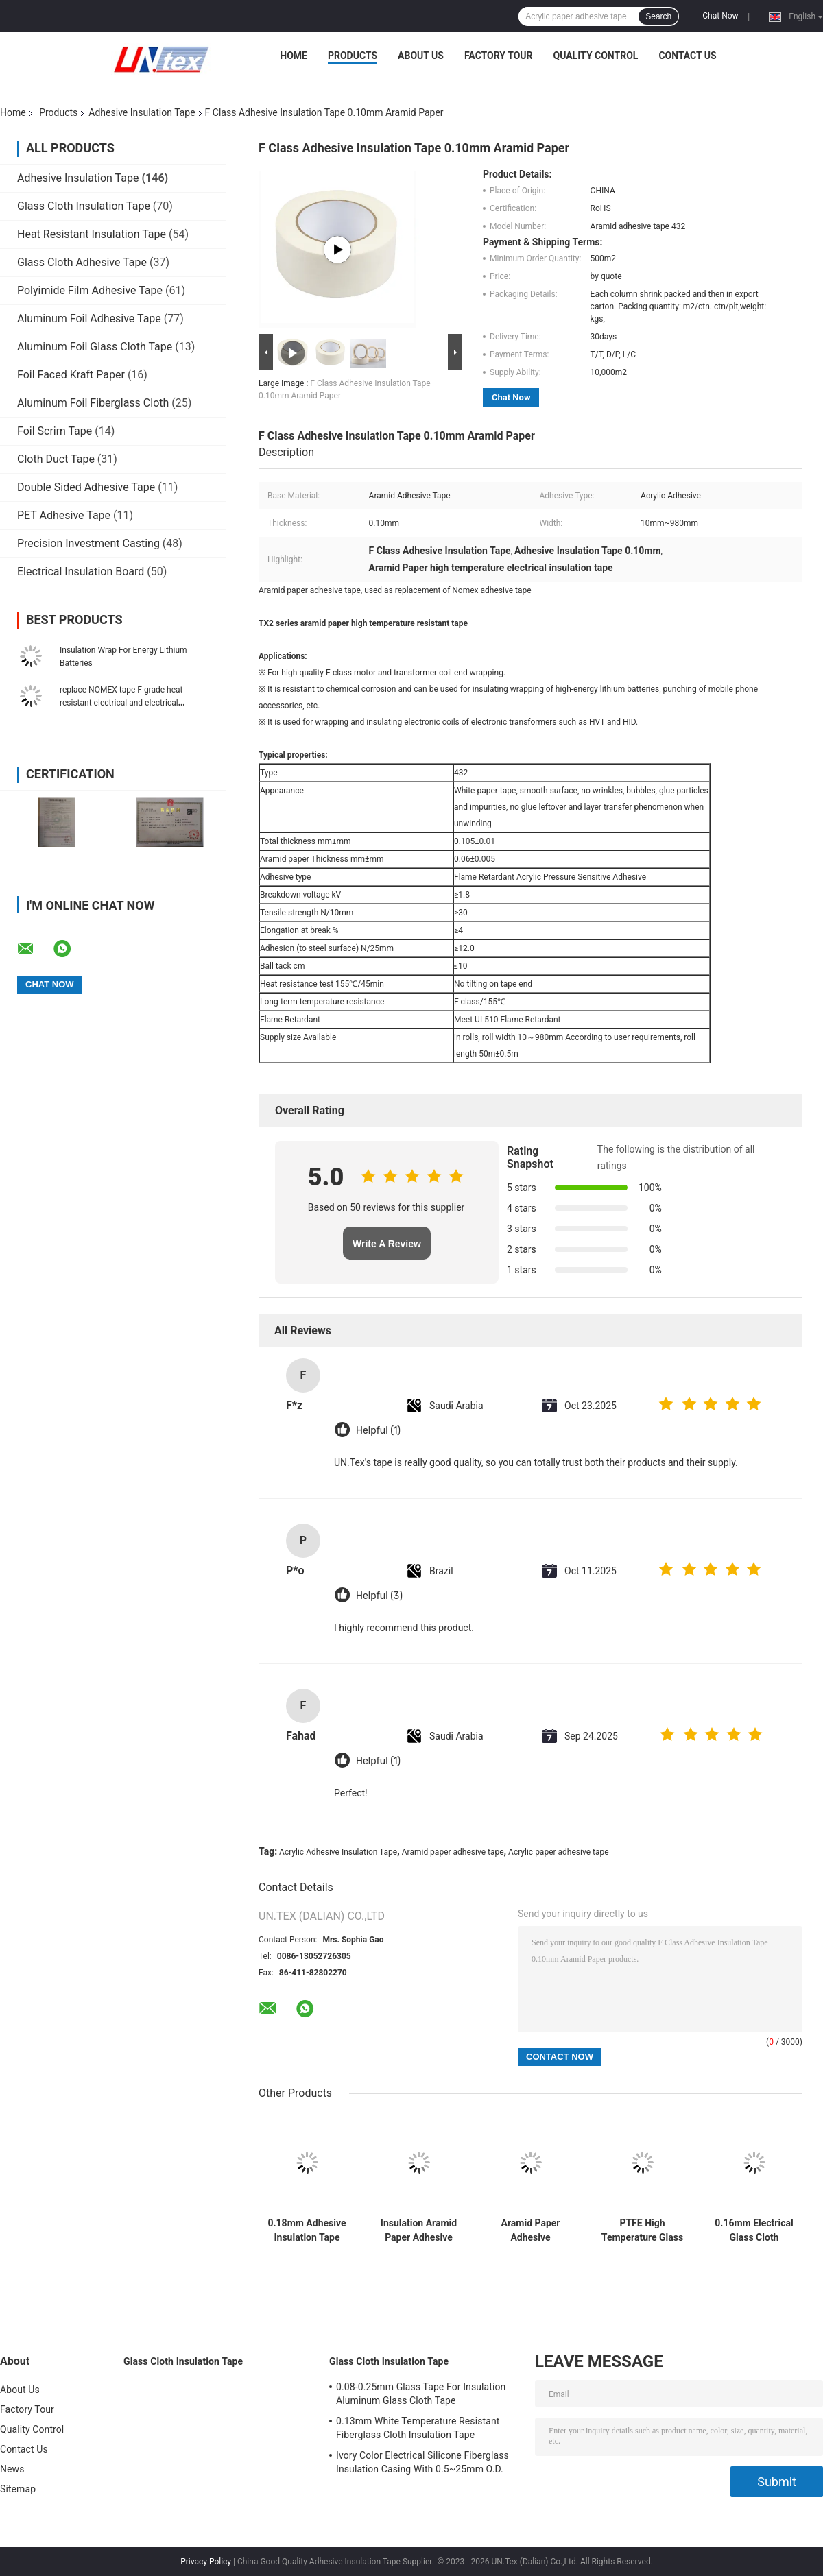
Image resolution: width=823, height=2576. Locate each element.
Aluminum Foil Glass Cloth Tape (94, 346)
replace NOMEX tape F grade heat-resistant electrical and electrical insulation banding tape (122, 703)
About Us (421, 55)
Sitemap (18, 2488)
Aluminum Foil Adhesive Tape (89, 318)
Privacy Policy (205, 2561)
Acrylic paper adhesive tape (558, 1852)
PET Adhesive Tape (63, 515)
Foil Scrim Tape (54, 430)
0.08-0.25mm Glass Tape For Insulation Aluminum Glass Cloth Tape (420, 2393)
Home (293, 55)
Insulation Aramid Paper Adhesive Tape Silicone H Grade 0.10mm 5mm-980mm (419, 2230)
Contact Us (687, 55)
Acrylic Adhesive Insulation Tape (338, 1852)
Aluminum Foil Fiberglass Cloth (93, 402)
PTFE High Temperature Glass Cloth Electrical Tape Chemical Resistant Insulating (642, 2230)
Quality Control (595, 55)
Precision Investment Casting (88, 543)
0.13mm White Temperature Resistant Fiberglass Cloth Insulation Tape (417, 2428)
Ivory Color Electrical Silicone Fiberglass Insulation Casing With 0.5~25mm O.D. (422, 2462)
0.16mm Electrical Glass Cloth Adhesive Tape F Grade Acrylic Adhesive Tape (754, 2230)
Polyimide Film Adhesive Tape (90, 290)
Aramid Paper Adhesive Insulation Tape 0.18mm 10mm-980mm (531, 2230)
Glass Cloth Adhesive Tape (82, 262)
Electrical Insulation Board (80, 571)
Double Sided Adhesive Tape (86, 487)
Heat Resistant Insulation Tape (91, 234)
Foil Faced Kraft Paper (71, 374)
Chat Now (720, 16)
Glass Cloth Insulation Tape (83, 206)
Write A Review (387, 1243)
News (12, 2469)
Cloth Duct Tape (56, 459)
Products (352, 55)
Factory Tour (498, 55)
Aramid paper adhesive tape (453, 1852)
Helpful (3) (379, 1596)
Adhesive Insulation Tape (141, 112)
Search (658, 16)
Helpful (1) (378, 1430)
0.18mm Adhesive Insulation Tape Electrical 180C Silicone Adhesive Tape (306, 2230)
